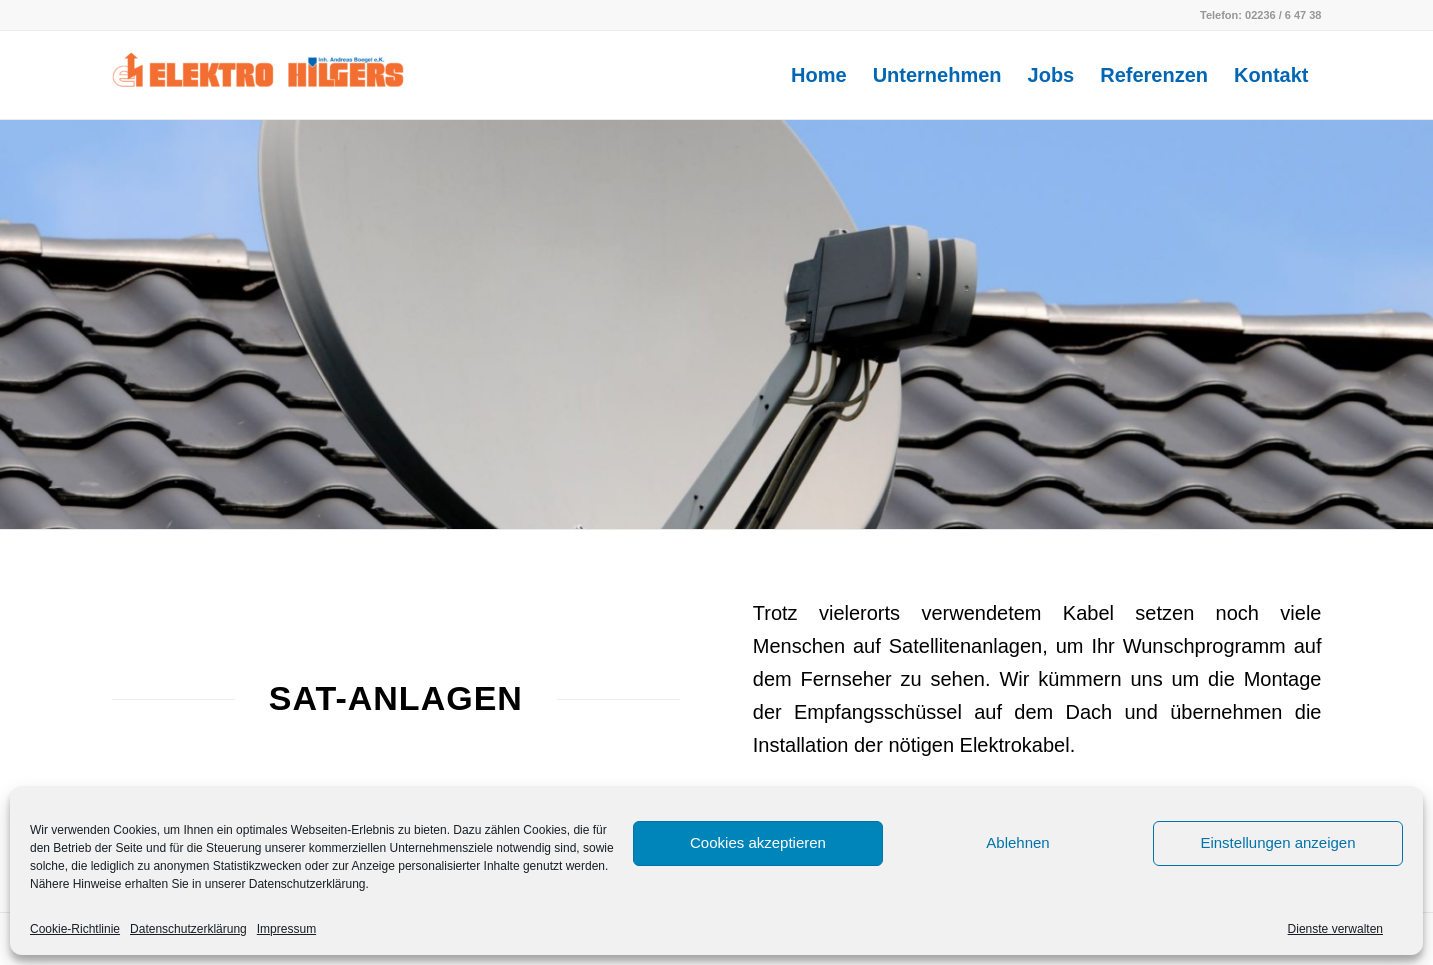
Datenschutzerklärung (188, 929)
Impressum (286, 929)
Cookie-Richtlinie (75, 929)
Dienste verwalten (1335, 929)
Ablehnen (1017, 842)
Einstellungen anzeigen (1277, 842)
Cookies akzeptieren (758, 842)
